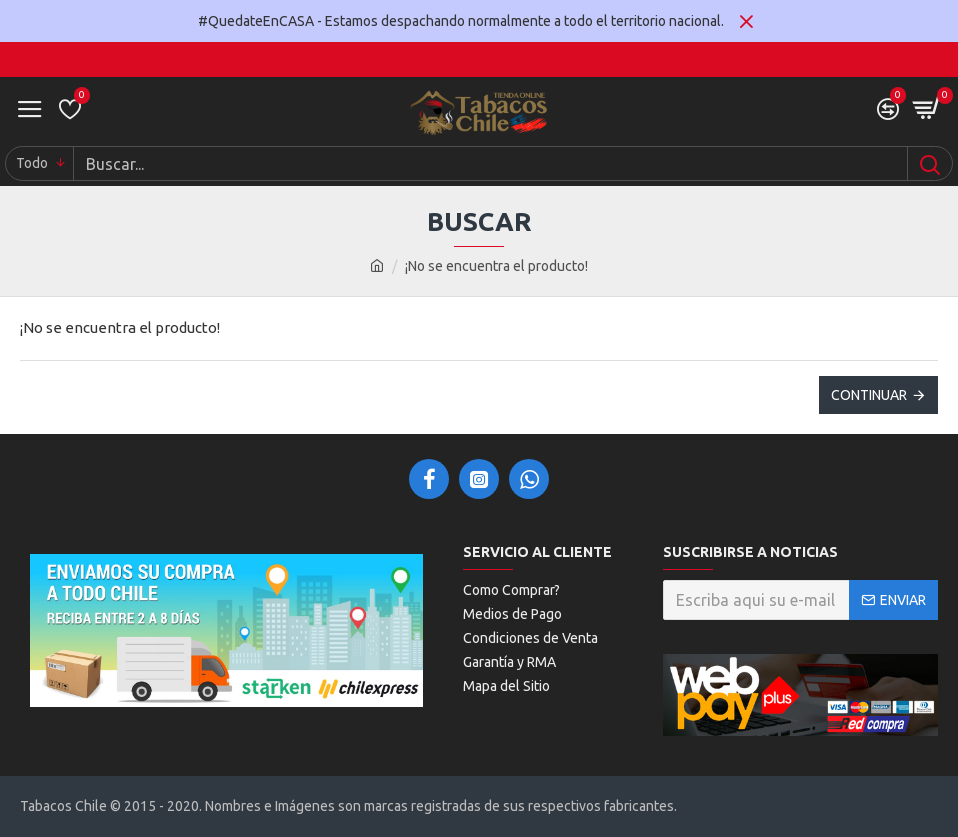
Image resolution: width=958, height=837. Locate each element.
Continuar (869, 395)
